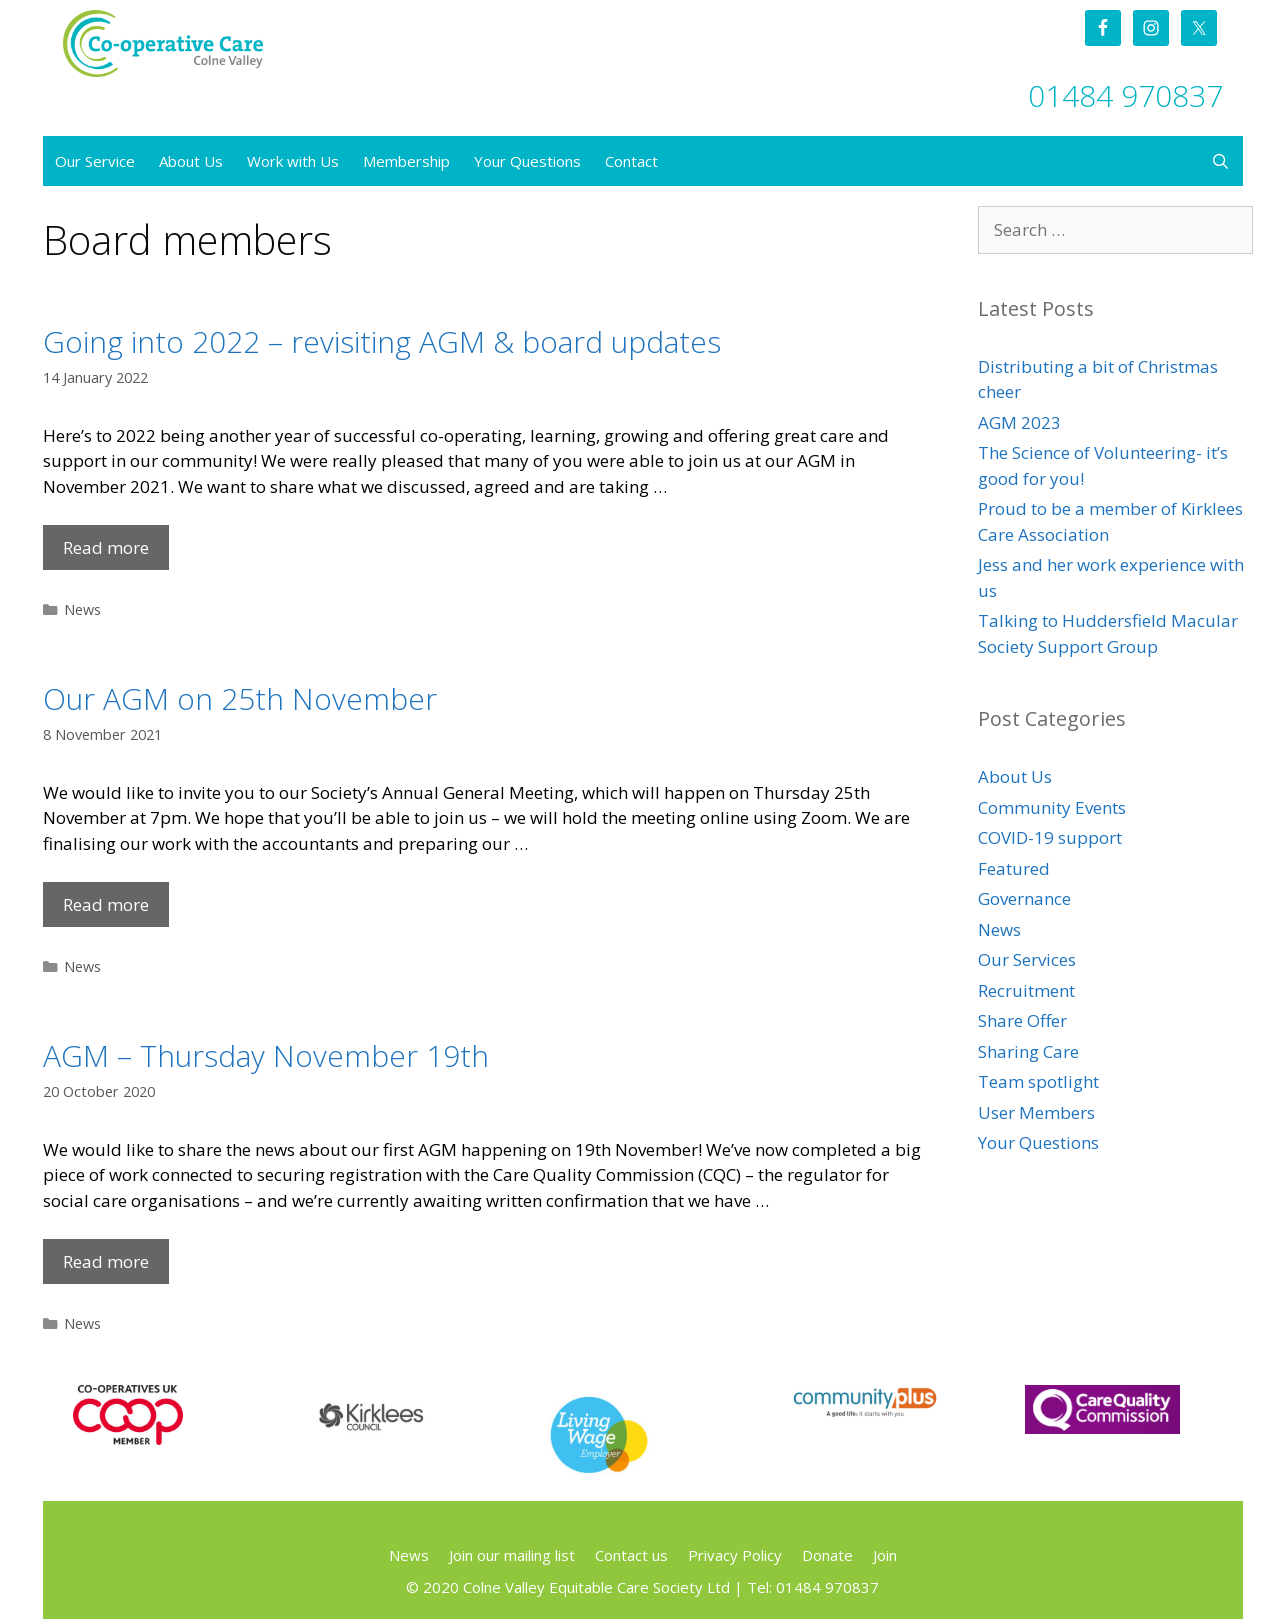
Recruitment (1026, 990)
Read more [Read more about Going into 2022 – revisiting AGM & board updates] (106, 547)
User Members (1036, 1112)
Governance (1024, 898)
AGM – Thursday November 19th (266, 1055)
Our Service (95, 161)
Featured (1014, 868)
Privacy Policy (735, 1555)
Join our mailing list (512, 1555)
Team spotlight (1038, 1081)
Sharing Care (1028, 1051)
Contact (631, 161)
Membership (406, 161)
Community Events (1052, 807)
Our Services (1027, 959)
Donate (827, 1555)
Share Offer (1022, 1020)
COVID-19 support (1050, 837)
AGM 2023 (1019, 422)
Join (885, 1555)
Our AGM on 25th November (240, 698)
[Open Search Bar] (1220, 161)
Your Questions (527, 161)
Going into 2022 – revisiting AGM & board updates (382, 341)
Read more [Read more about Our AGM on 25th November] (106, 904)
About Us (191, 161)
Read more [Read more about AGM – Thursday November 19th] (106, 1261)
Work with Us (293, 161)
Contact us (631, 1555)
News (82, 609)
